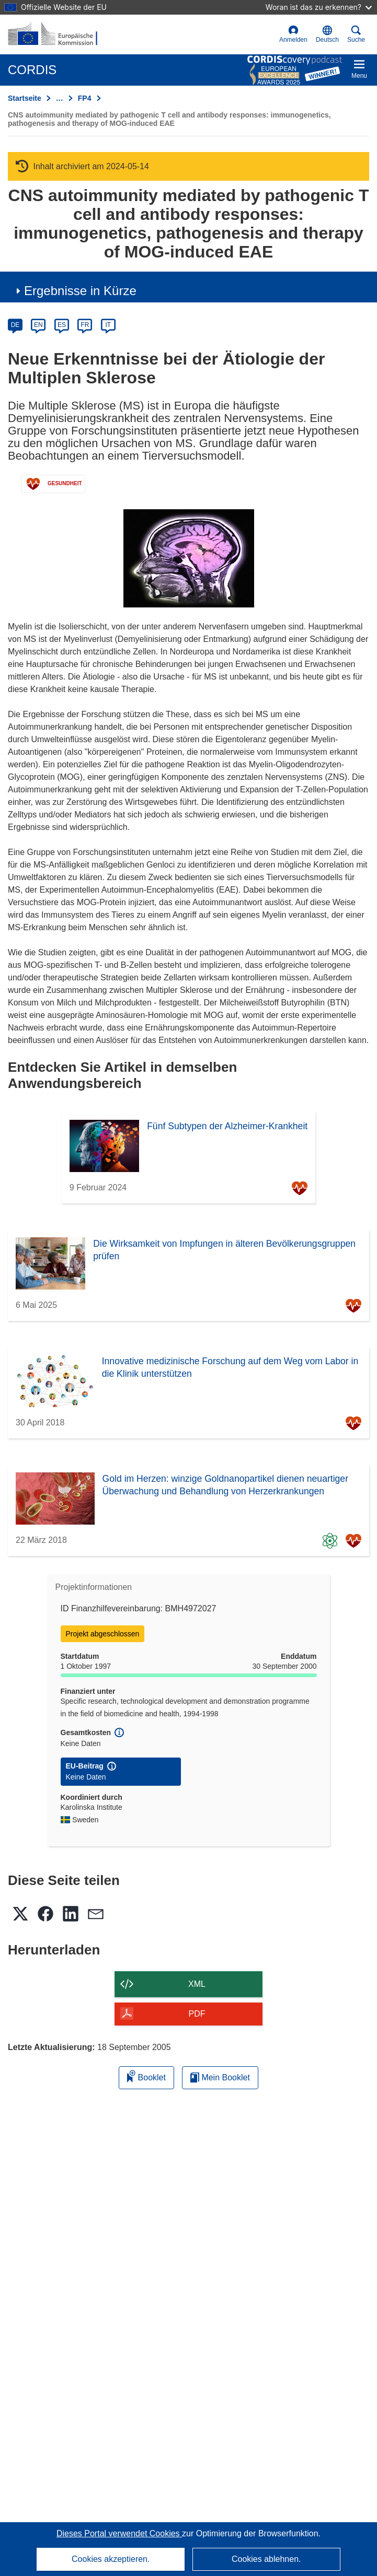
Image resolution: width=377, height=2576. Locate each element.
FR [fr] (85, 325)
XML (196, 1984)
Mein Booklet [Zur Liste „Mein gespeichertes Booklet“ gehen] (220, 2077)
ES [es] (62, 325)
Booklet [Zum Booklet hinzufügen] (146, 2076)
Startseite (24, 98)
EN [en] (38, 325)
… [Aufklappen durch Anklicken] (59, 98)
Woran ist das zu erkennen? (319, 7)
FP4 (85, 98)
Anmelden (293, 34)
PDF (197, 2013)
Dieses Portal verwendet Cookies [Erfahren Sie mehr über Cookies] (119, 2533)
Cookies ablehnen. (266, 2559)
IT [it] (108, 325)
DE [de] (15, 325)
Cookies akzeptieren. (111, 2559)
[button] (327, 34)
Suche (356, 34)
